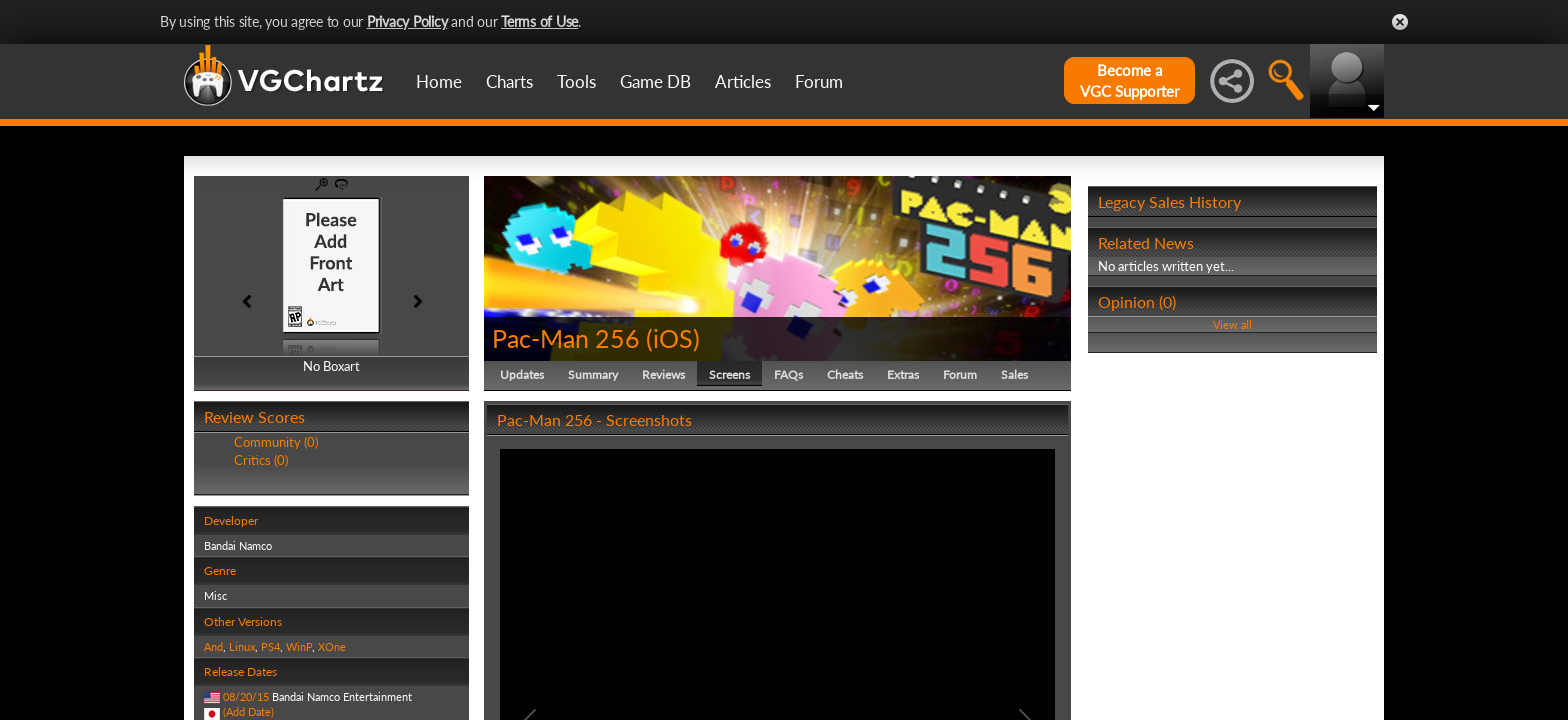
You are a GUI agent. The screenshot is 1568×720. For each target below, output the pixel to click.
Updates (522, 374)
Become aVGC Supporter (1129, 80)
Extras (903, 374)
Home (439, 81)
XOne (332, 646)
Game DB (655, 81)
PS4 (270, 646)
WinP (299, 646)
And (213, 646)
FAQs (788, 374)
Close (1400, 22)
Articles (743, 81)
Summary (593, 374)
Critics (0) (261, 460)
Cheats (845, 374)
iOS (673, 338)
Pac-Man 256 (566, 338)
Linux (242, 646)
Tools (576, 81)
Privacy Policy (407, 21)
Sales (1014, 374)
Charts (509, 81)
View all (1232, 324)
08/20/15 (246, 696)
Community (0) (276, 442)
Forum (819, 81)
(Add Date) (248, 711)
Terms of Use (539, 21)
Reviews (663, 374)
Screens (729, 374)
